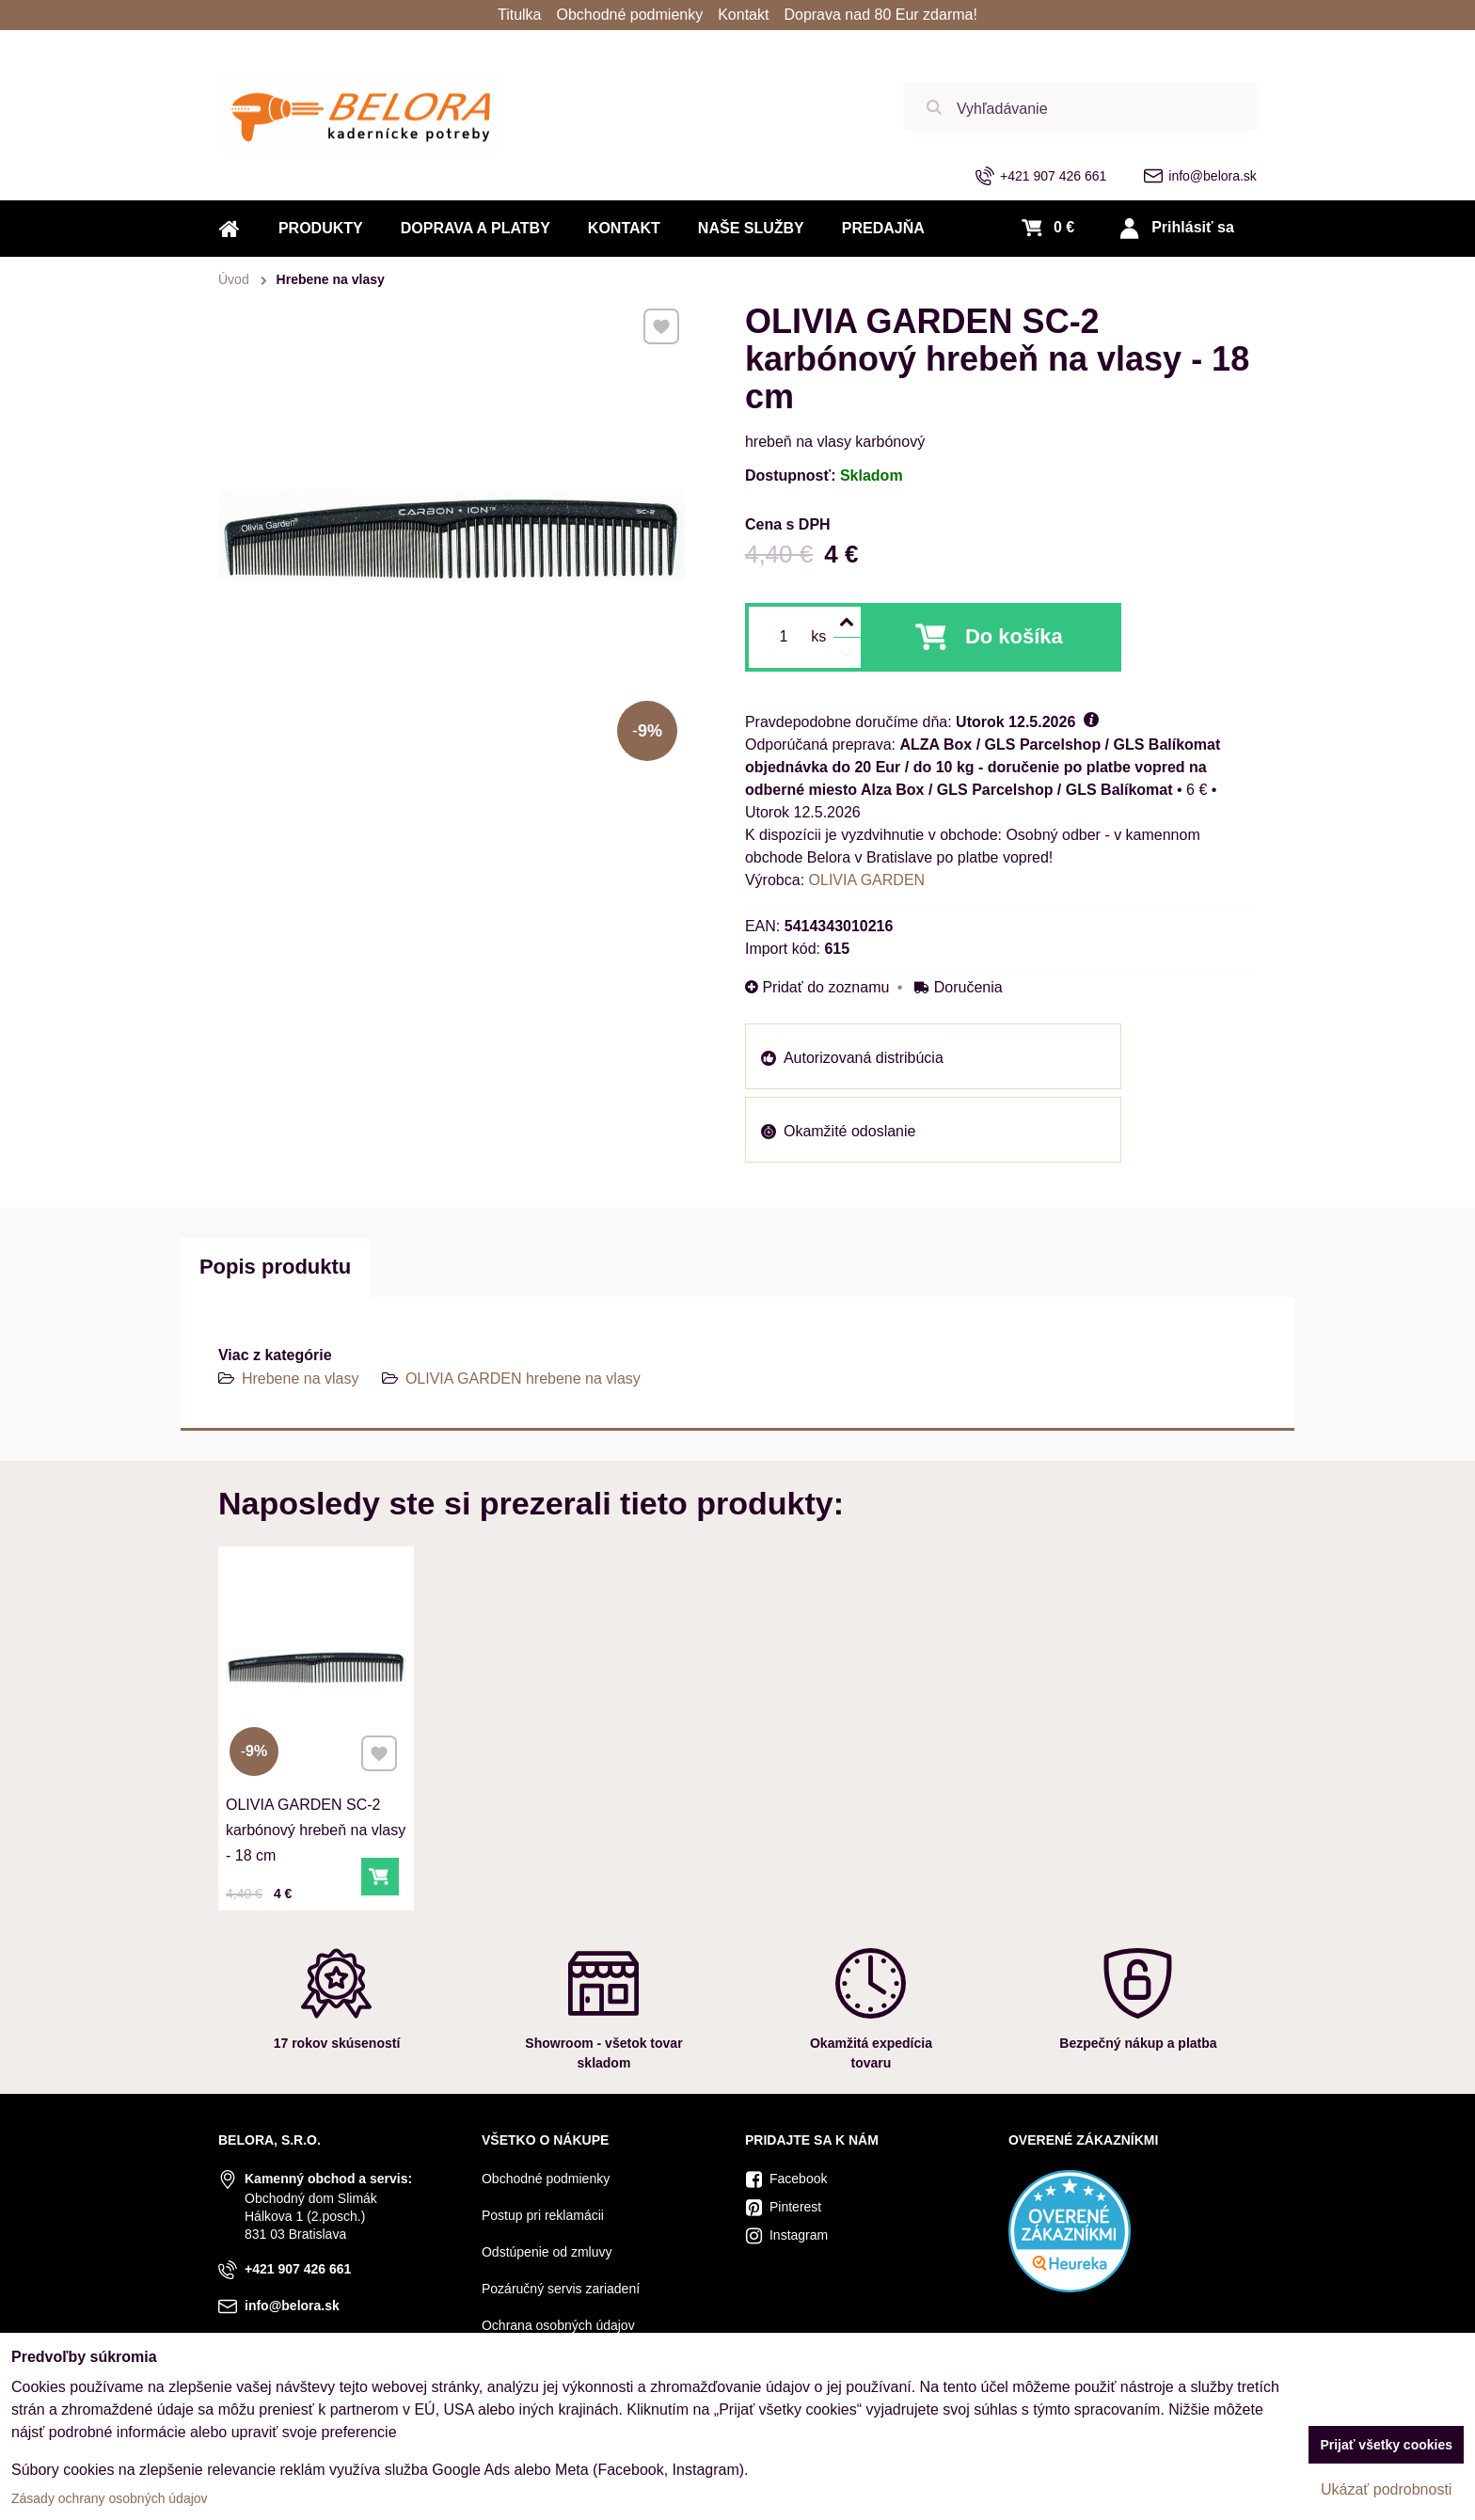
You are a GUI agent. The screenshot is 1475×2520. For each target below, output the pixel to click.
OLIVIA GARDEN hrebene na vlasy (523, 1379)
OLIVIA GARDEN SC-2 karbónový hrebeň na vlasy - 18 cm (316, 1824)
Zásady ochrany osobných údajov (109, 2498)
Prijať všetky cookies (1386, 2444)
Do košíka (1014, 636)
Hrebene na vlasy (300, 1379)
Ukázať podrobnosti (1386, 2489)
